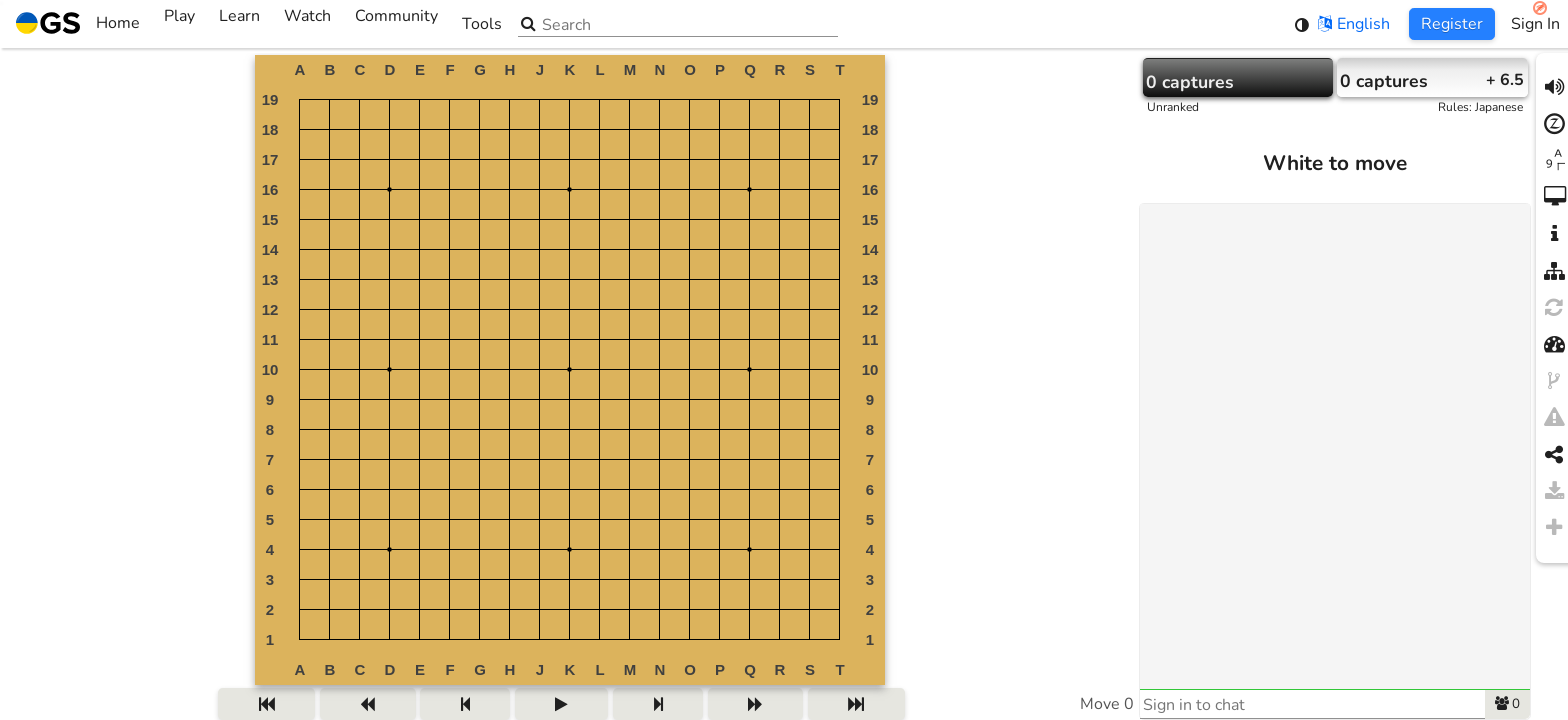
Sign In (1535, 24)
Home (78, 24)
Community (396, 24)
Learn (239, 24)
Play (179, 24)
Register (1452, 24)
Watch (307, 24)
